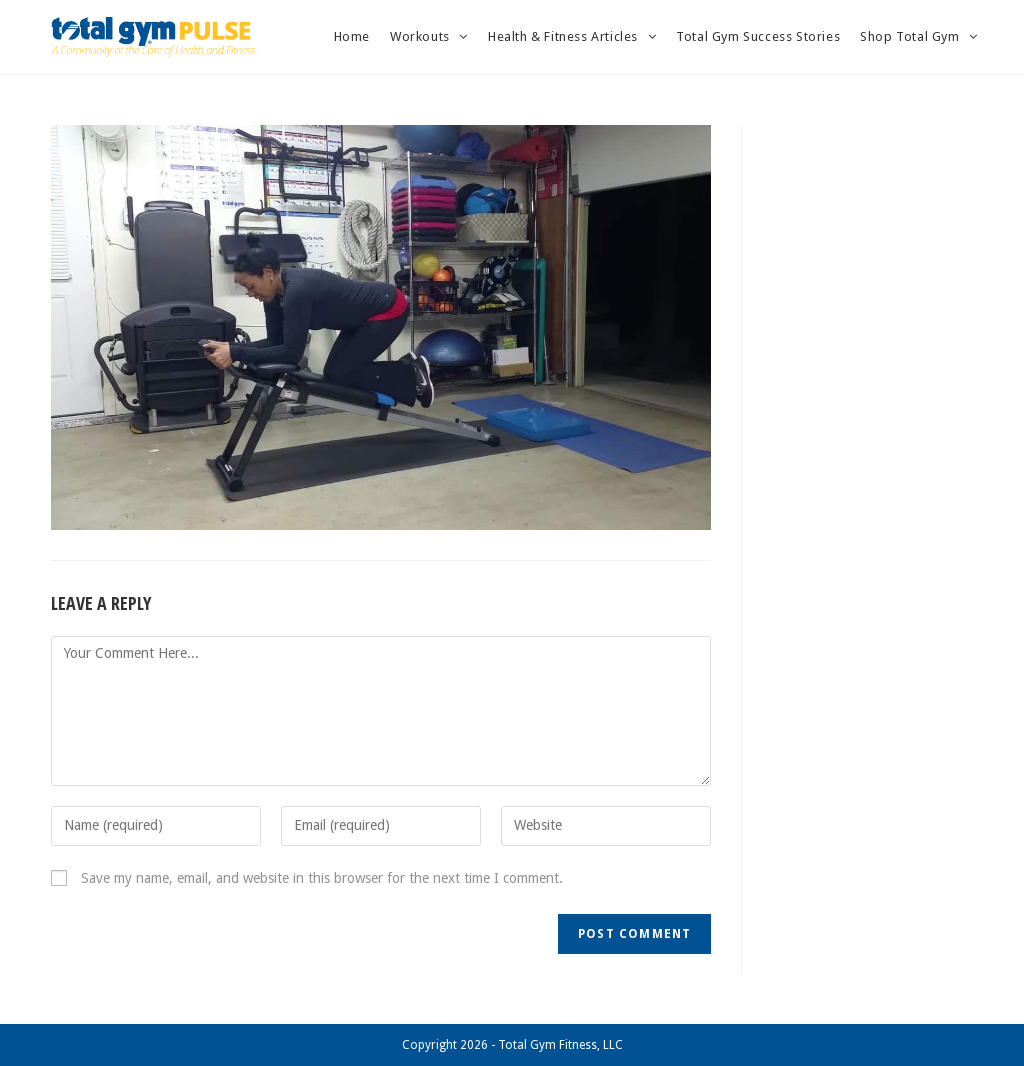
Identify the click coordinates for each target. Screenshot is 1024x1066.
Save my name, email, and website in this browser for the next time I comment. (322, 878)
